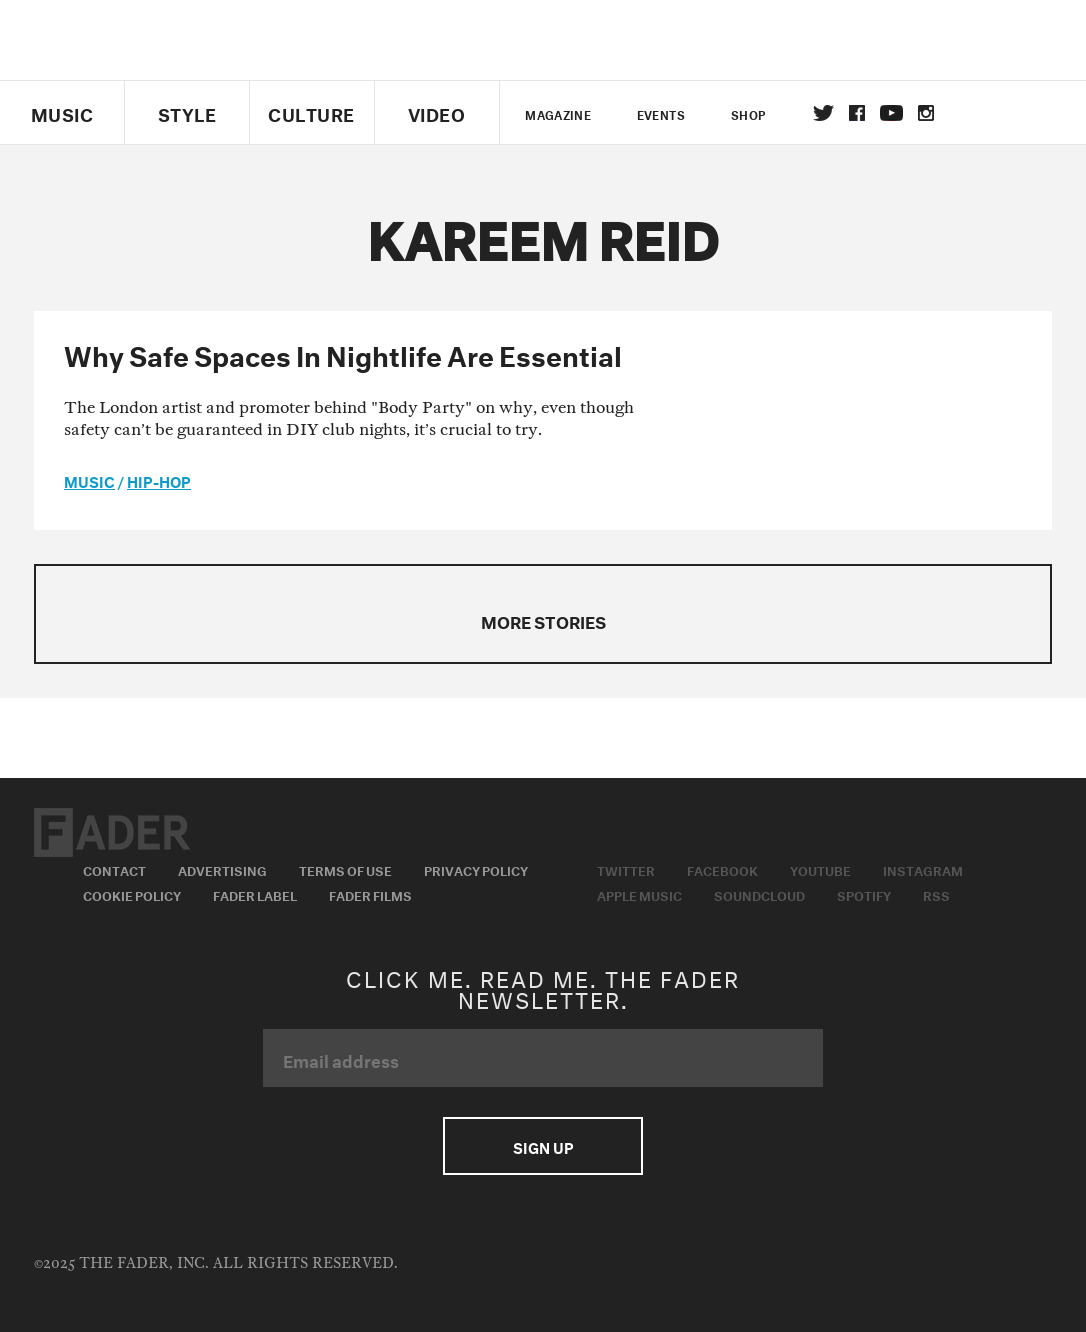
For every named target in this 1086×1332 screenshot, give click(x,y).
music (89, 480)
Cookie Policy (132, 894)
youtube (891, 113)
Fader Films (370, 894)
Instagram (923, 869)
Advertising (222, 869)
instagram (926, 113)
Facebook (722, 869)
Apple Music (639, 894)
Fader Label (255, 894)
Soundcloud (759, 894)
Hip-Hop (159, 480)
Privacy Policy (476, 869)
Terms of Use (345, 869)
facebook (857, 113)
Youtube (820, 869)
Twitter (823, 113)
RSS (936, 894)
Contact (114, 869)
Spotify (864, 894)
